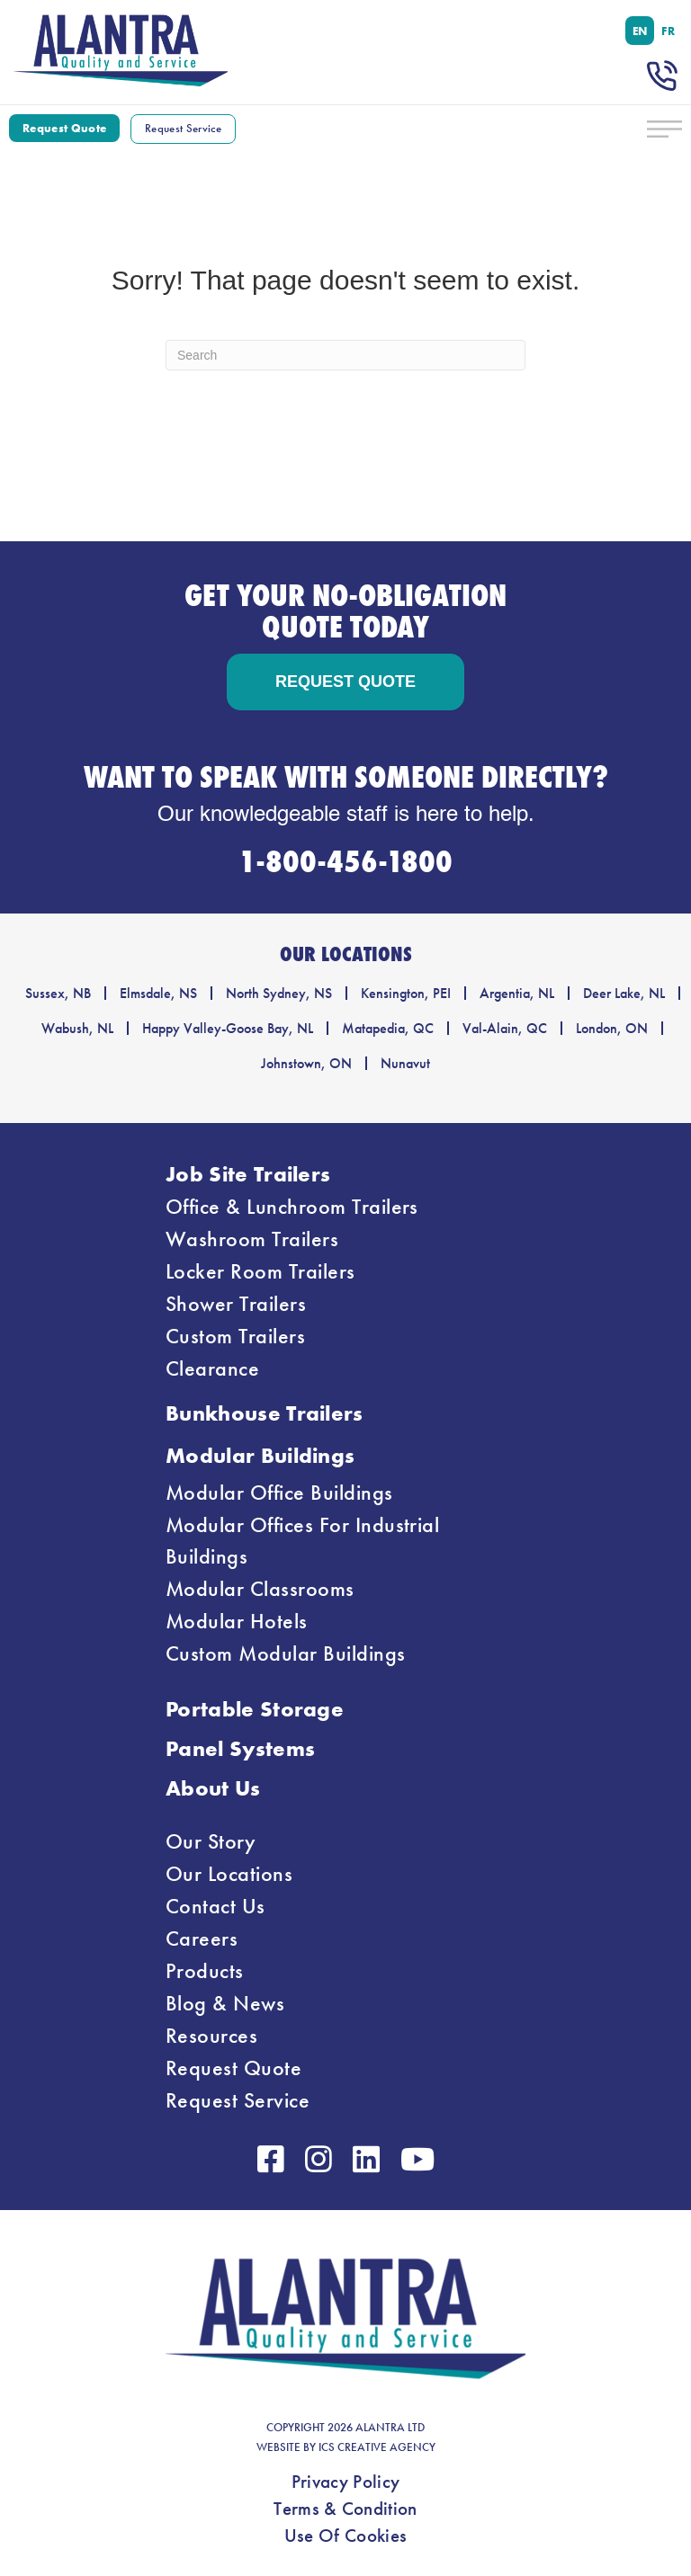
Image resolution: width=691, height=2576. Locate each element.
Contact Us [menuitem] (215, 1906)
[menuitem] (640, 30)
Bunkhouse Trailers (264, 1413)
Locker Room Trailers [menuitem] (260, 1271)
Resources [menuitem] (211, 2035)
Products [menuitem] (205, 1970)
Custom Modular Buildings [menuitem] (286, 1653)
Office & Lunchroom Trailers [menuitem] (292, 1206)
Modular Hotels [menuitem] (237, 1621)
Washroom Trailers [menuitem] (252, 1239)
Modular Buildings (260, 1455)
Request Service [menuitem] (238, 2100)
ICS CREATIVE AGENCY (377, 2447)
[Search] (345, 355)
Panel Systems (240, 1748)
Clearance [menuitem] (212, 1368)
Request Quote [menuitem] (233, 2068)
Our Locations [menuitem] (229, 1873)
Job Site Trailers (248, 1174)
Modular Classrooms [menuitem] (260, 1588)
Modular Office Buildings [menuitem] (279, 1492)
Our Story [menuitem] (211, 1841)
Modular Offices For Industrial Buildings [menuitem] (302, 1540)
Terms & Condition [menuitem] (345, 2508)
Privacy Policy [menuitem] (345, 2481)
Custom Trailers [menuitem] (235, 1336)
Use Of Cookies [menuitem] (345, 2535)
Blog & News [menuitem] (225, 2003)
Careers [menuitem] (202, 1938)
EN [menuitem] (640, 30)
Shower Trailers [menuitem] (236, 1303)
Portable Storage (255, 1709)
